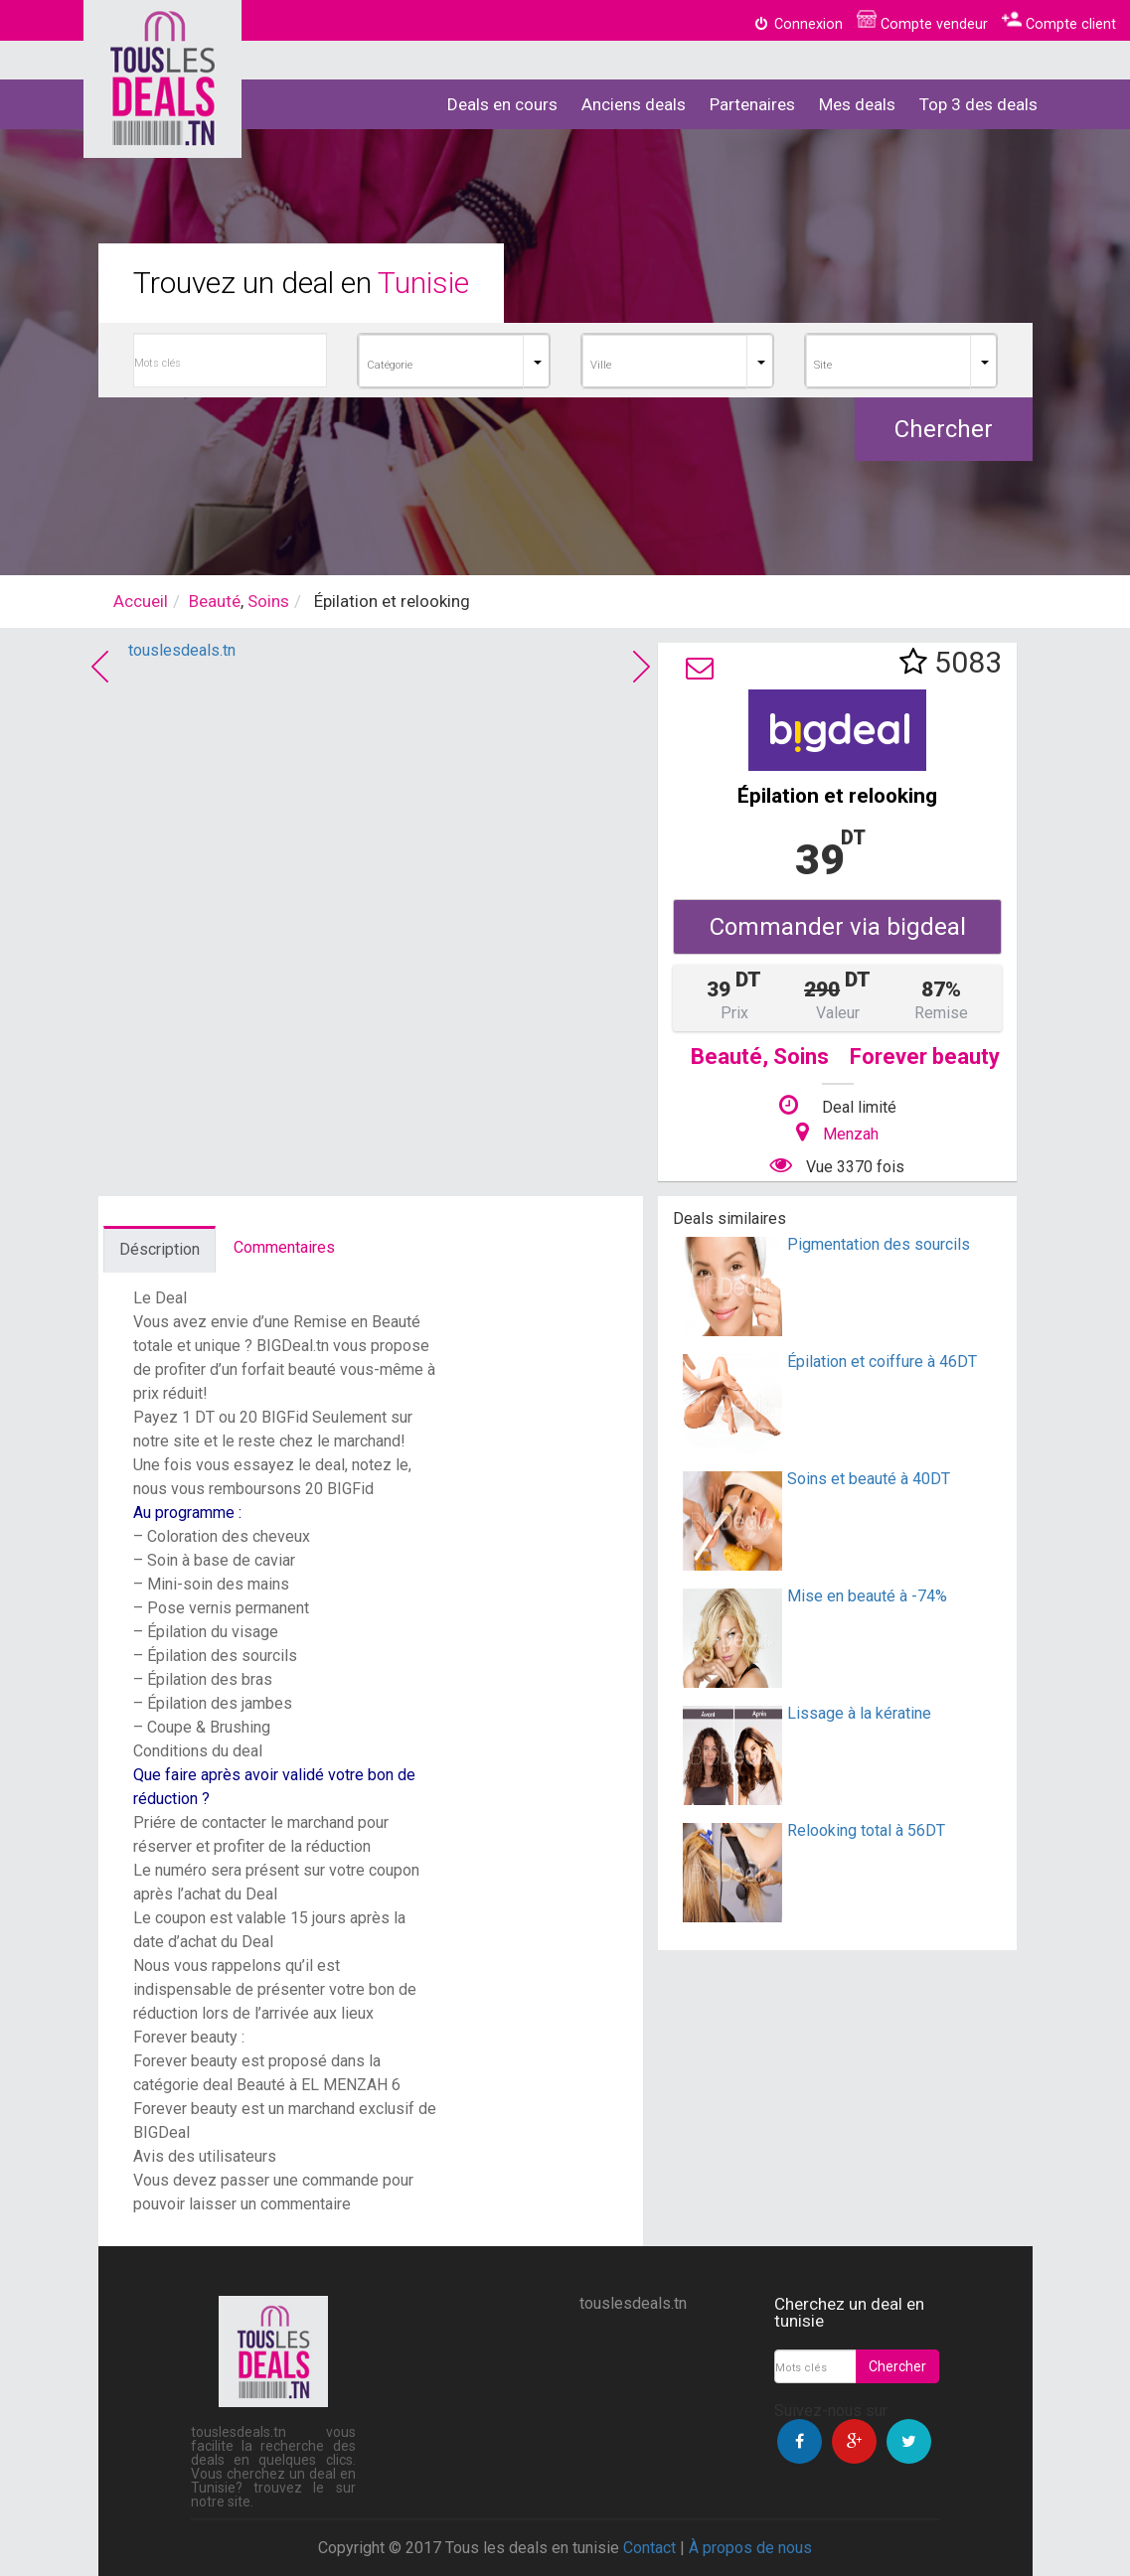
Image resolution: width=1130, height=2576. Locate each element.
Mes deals (857, 104)
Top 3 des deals (978, 104)
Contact (649, 2547)
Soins (268, 601)
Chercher (943, 429)
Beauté (215, 601)
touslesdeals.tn (182, 650)
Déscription (159, 1249)
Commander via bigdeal (838, 927)
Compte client (1059, 24)
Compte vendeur (922, 24)
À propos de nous (750, 2547)
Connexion (798, 24)
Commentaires (284, 1247)
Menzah (851, 1134)
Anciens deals (633, 104)
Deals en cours (502, 104)
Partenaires (752, 104)
